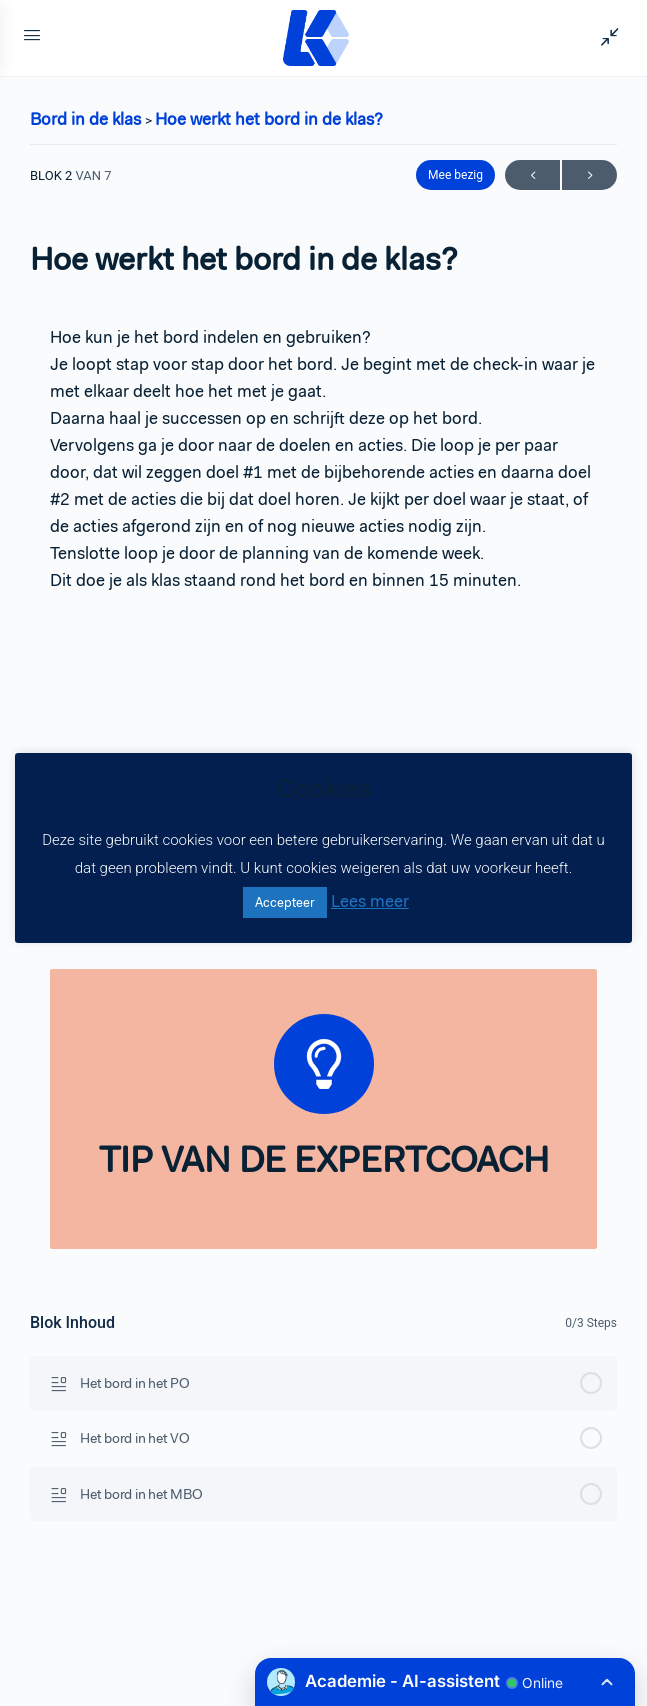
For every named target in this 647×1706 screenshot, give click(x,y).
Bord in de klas (87, 119)
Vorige (532, 175)
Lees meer (370, 901)
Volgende (589, 175)
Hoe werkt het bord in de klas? (269, 119)
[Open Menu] (32, 38)
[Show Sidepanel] (605, 38)
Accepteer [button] (285, 902)
